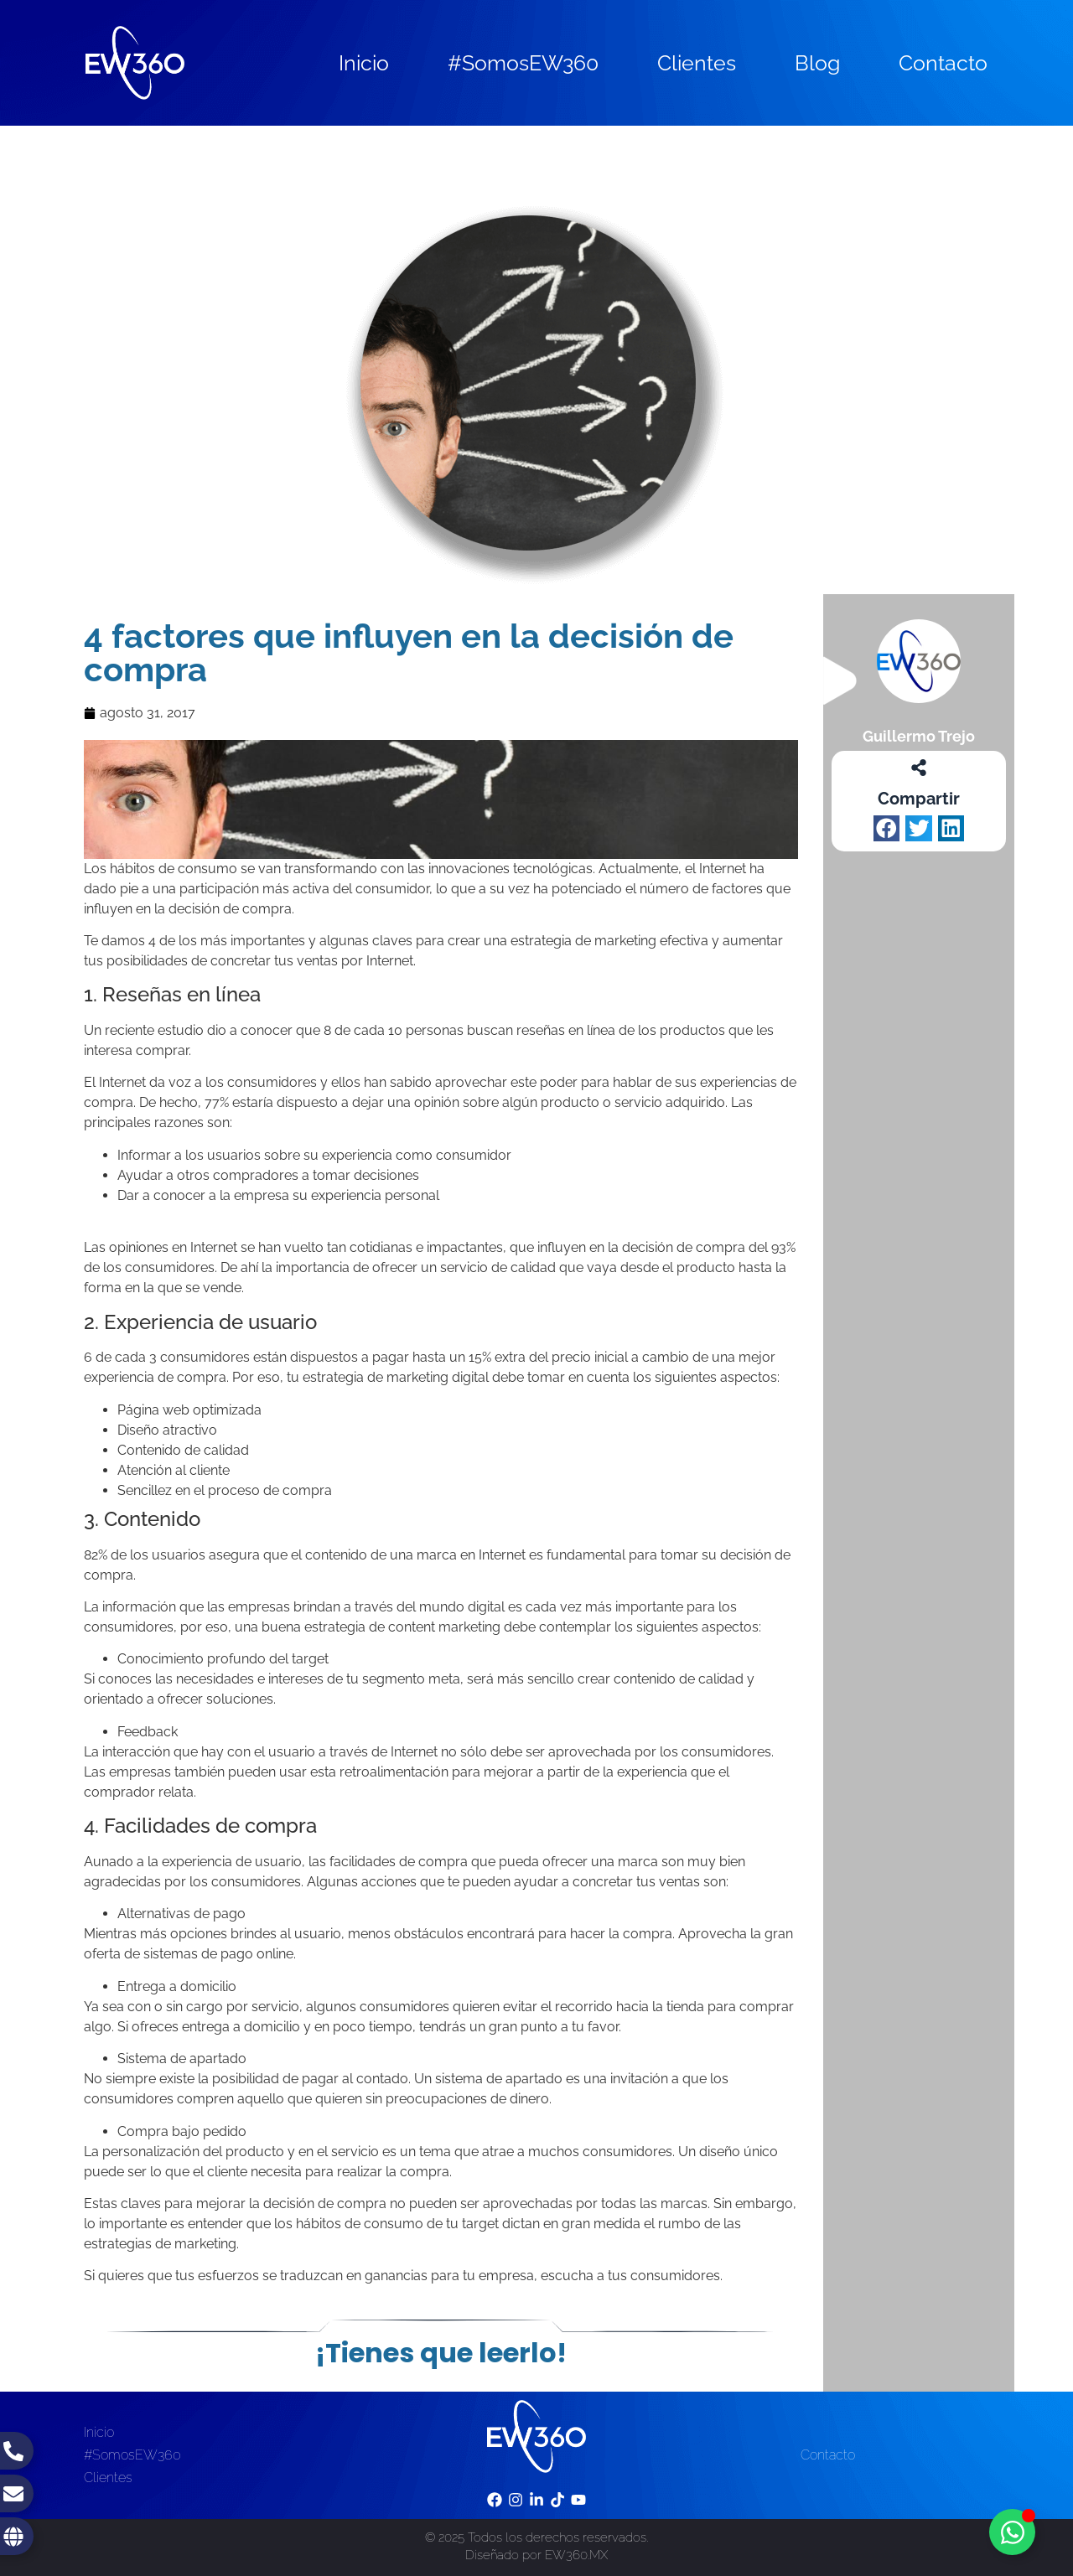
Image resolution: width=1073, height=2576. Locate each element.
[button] (886, 828)
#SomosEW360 (523, 62)
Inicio (364, 62)
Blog (817, 62)
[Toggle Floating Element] (1012, 2532)
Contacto (943, 62)
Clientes (696, 62)
